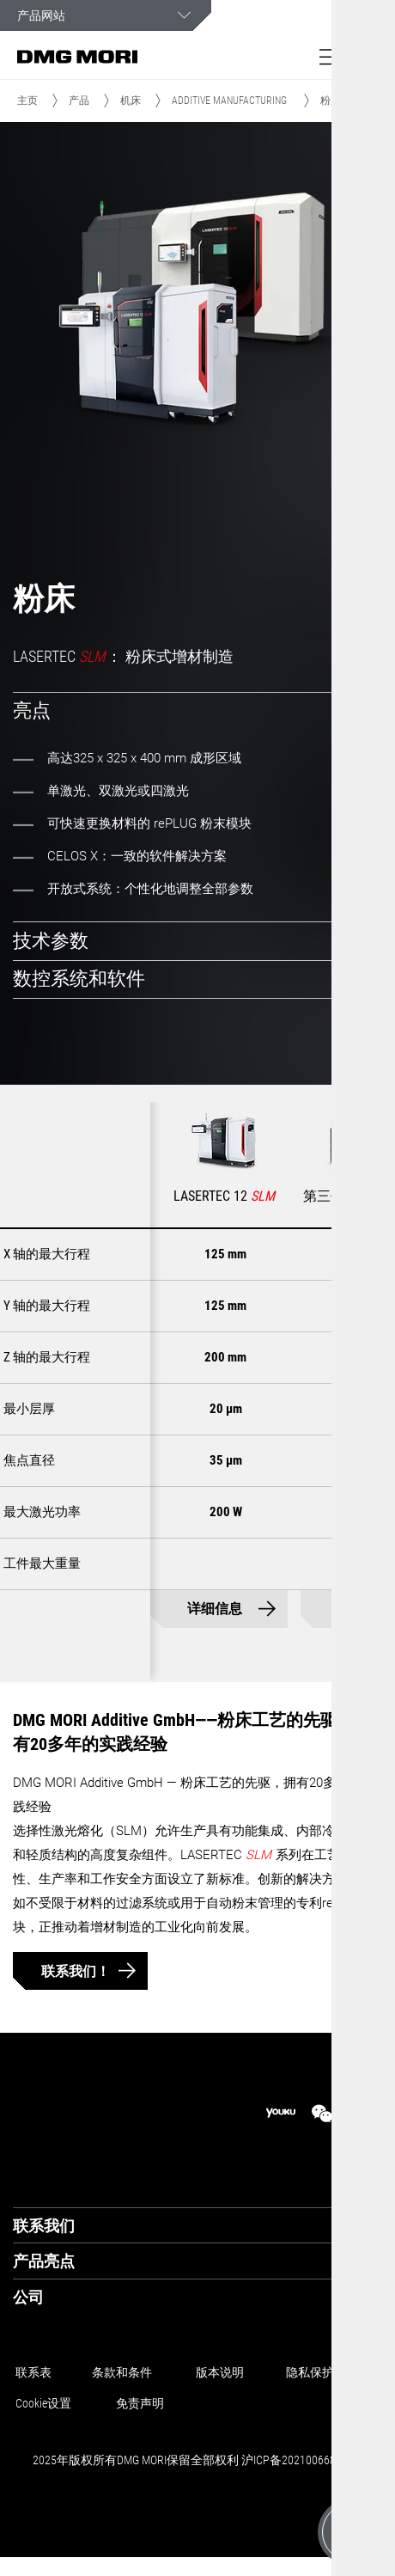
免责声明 (140, 2403)
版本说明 (220, 2372)
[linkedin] (363, 2113)
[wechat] (322, 2113)
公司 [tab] (28, 2297)
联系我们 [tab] (44, 2226)
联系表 (33, 2372)
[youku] (281, 2113)
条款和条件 (122, 2372)
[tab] (197, 711)
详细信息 (214, 1609)
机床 (130, 101)
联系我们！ (75, 1971)
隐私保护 (310, 2372)
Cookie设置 (43, 2403)
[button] (330, 57)
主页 (27, 101)
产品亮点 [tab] (44, 2261)
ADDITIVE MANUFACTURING (229, 101)
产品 (79, 101)
